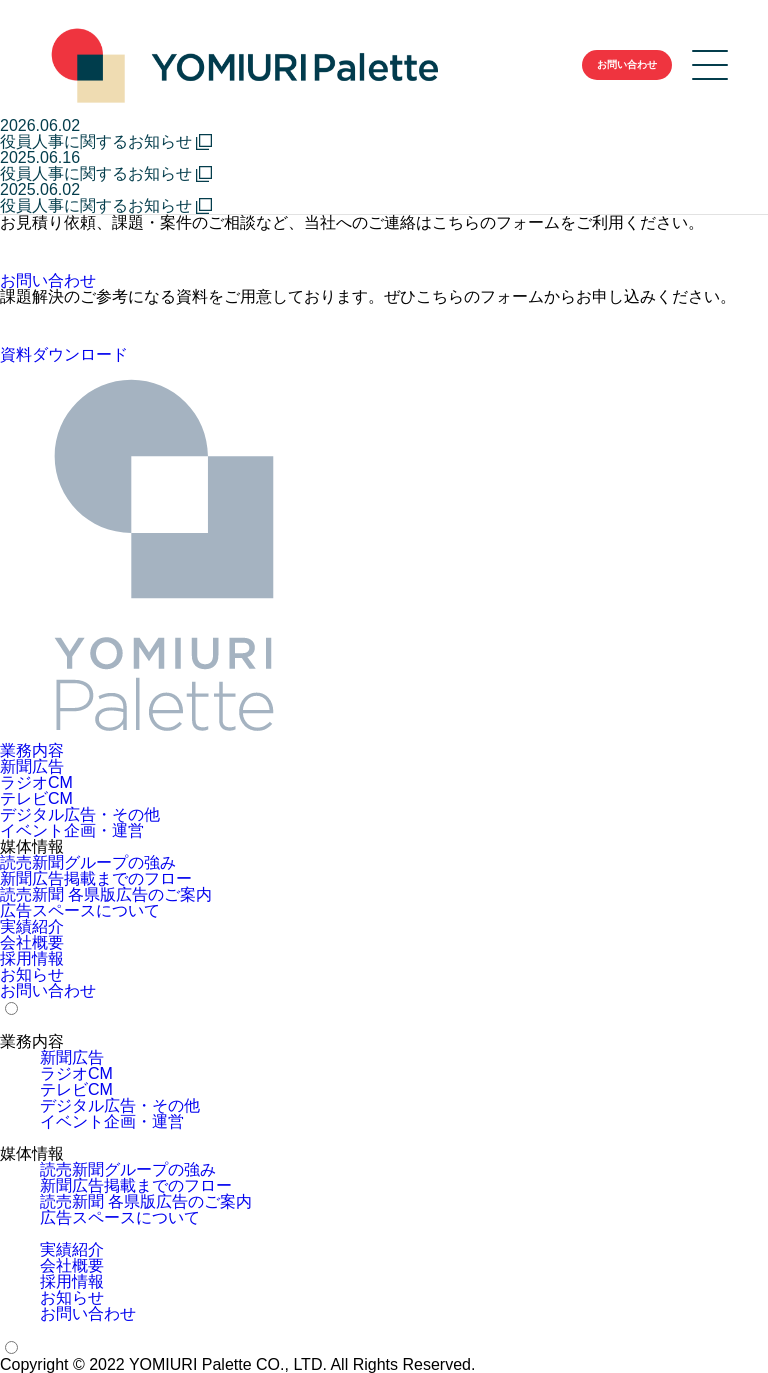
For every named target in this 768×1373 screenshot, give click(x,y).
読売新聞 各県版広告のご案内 (106, 895)
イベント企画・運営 (72, 831)
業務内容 (32, 751)
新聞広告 (32, 767)
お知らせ (32, 975)
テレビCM (36, 799)
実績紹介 (32, 927)
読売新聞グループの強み (88, 863)
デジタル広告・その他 (80, 815)
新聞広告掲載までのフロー (96, 879)
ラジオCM (36, 783)
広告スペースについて (80, 911)
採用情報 (32, 959)
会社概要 (32, 943)
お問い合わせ (48, 991)
